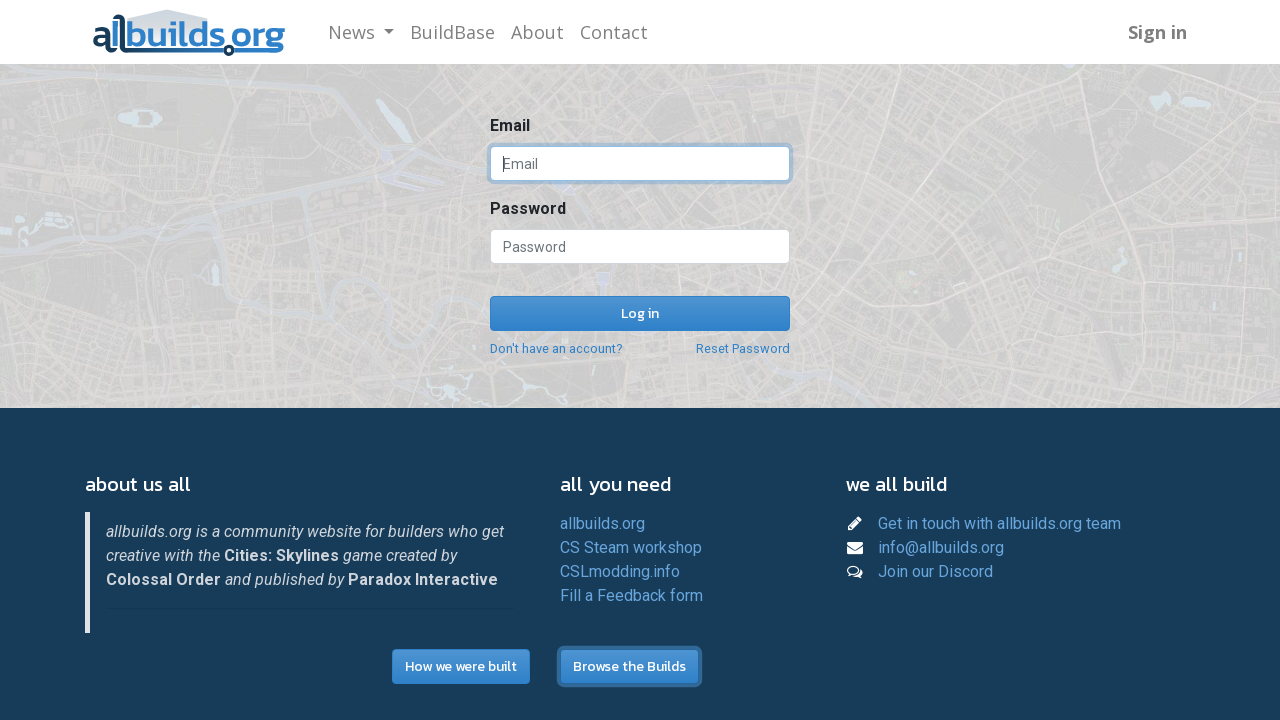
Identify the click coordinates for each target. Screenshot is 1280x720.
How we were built (461, 666)
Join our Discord (935, 571)
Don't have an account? (556, 348)
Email (510, 125)
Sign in (1157, 32)
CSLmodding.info (620, 571)
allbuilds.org (602, 523)
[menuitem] (452, 32)
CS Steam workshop (631, 547)
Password (528, 208)
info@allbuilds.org (941, 547)
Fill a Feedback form (631, 595)
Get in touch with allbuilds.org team (999, 523)
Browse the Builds (629, 666)
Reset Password (743, 348)
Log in (640, 313)
